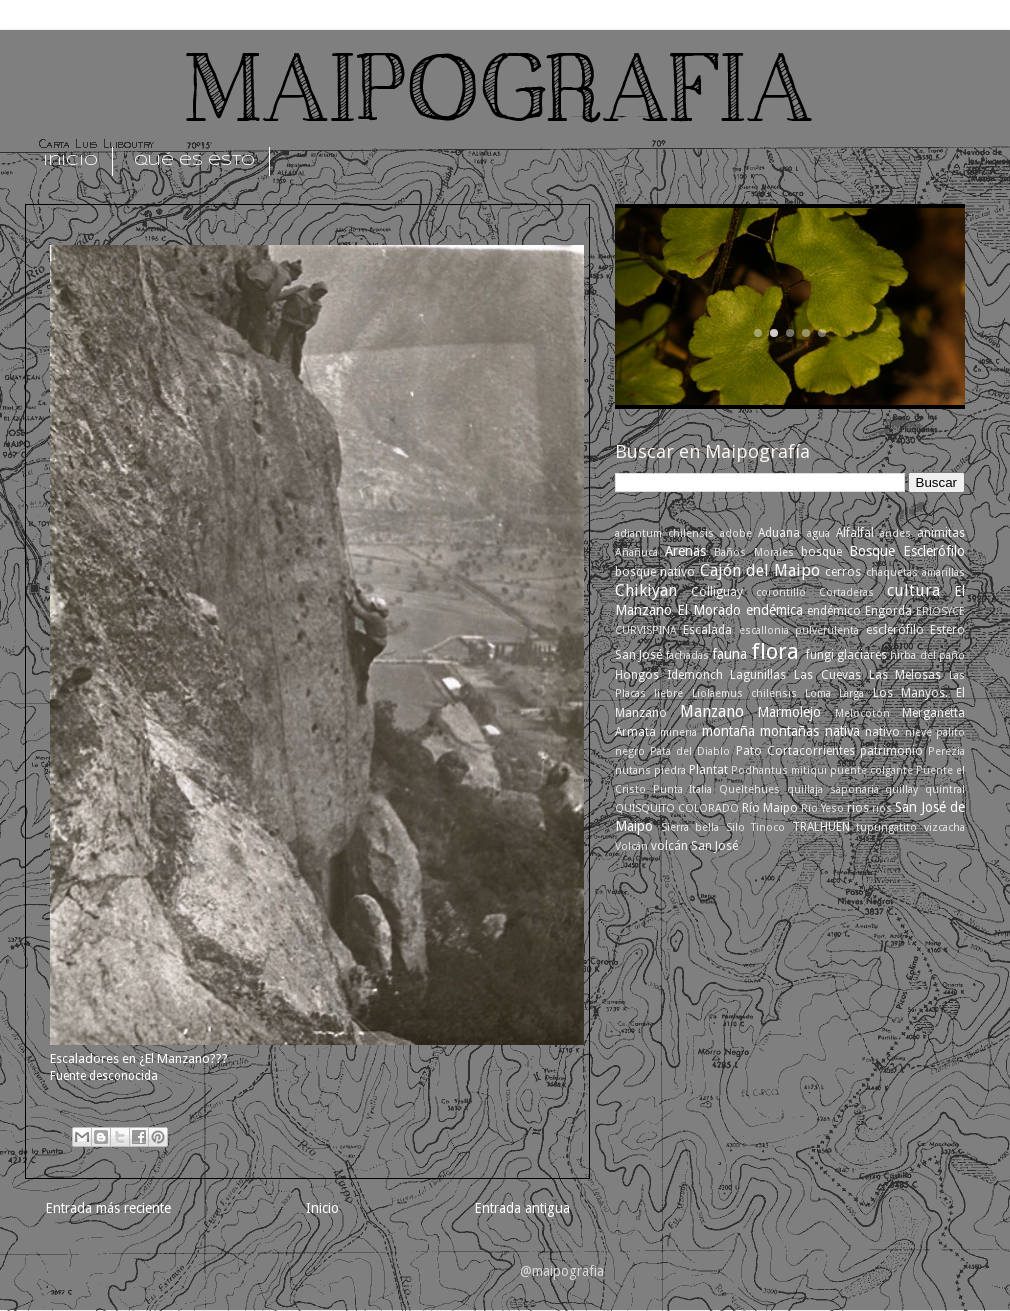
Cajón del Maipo (760, 570)
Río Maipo (770, 808)
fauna (729, 654)
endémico (834, 611)
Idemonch (695, 675)
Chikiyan (646, 590)
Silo (735, 827)
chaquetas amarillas (915, 572)
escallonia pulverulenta (799, 630)
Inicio (322, 1208)
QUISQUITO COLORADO (677, 808)
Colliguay (717, 592)
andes (895, 533)
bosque (821, 552)
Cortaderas (846, 592)
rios (858, 808)
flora (775, 651)
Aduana (779, 533)
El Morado (709, 610)
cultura (913, 590)
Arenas (685, 551)
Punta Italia (683, 789)
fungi (820, 655)
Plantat (708, 770)
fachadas (687, 655)
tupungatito (886, 827)
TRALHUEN (821, 827)
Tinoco (768, 827)
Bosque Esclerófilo (907, 551)
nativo (882, 732)
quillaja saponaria (833, 789)
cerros (843, 572)
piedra (670, 770)
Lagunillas (758, 675)
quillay (901, 789)
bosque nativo (655, 572)
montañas (789, 731)
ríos (882, 808)
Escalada (707, 630)
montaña (728, 731)
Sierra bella (690, 827)
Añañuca (636, 552)
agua (818, 533)
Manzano (712, 711)
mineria (678, 732)
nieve (918, 732)
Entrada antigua (522, 1208)
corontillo (781, 592)
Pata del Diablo (690, 751)
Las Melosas (905, 675)
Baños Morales (753, 552)
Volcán (631, 846)
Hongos (637, 675)
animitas (941, 533)
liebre (668, 693)
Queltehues (749, 789)
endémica (774, 610)
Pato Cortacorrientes (795, 751)
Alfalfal (855, 533)
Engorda (888, 611)
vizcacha (944, 827)
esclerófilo (895, 630)
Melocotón (862, 713)
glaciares (862, 655)
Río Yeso (822, 808)
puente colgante (871, 770)
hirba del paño (927, 655)
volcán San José (694, 846)
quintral (945, 789)
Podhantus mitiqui (779, 770)
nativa (842, 731)
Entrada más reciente (108, 1208)
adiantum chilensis (664, 533)
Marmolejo (789, 712)
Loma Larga (834, 693)
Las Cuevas (827, 675)
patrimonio (891, 751)
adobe (736, 533)
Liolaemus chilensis (744, 693)
